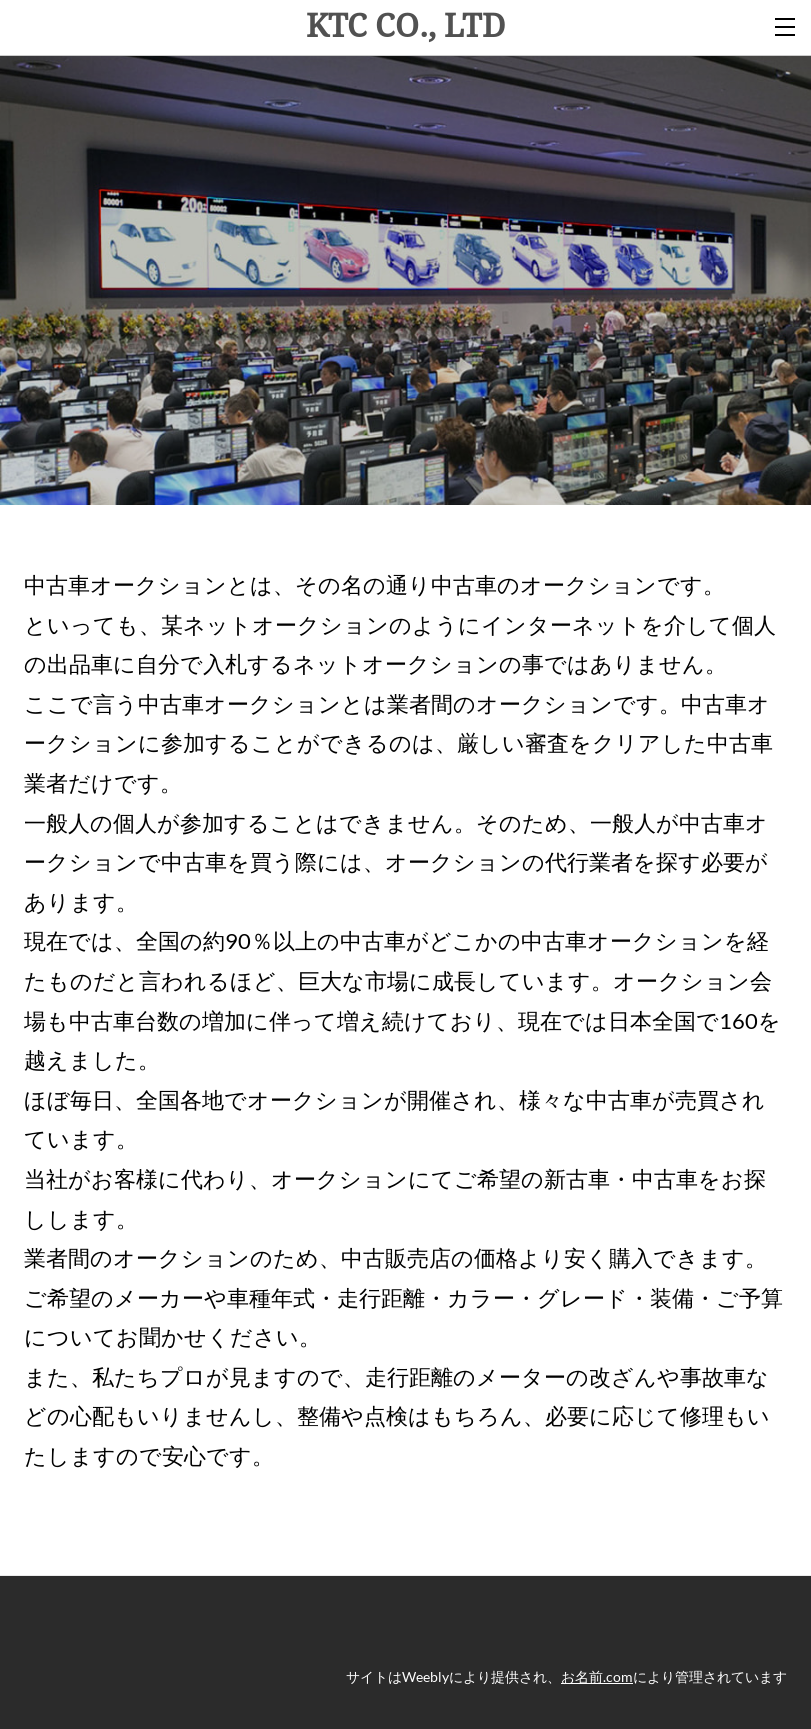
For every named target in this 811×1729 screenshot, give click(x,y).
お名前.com (597, 1676)
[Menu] (786, 25)
